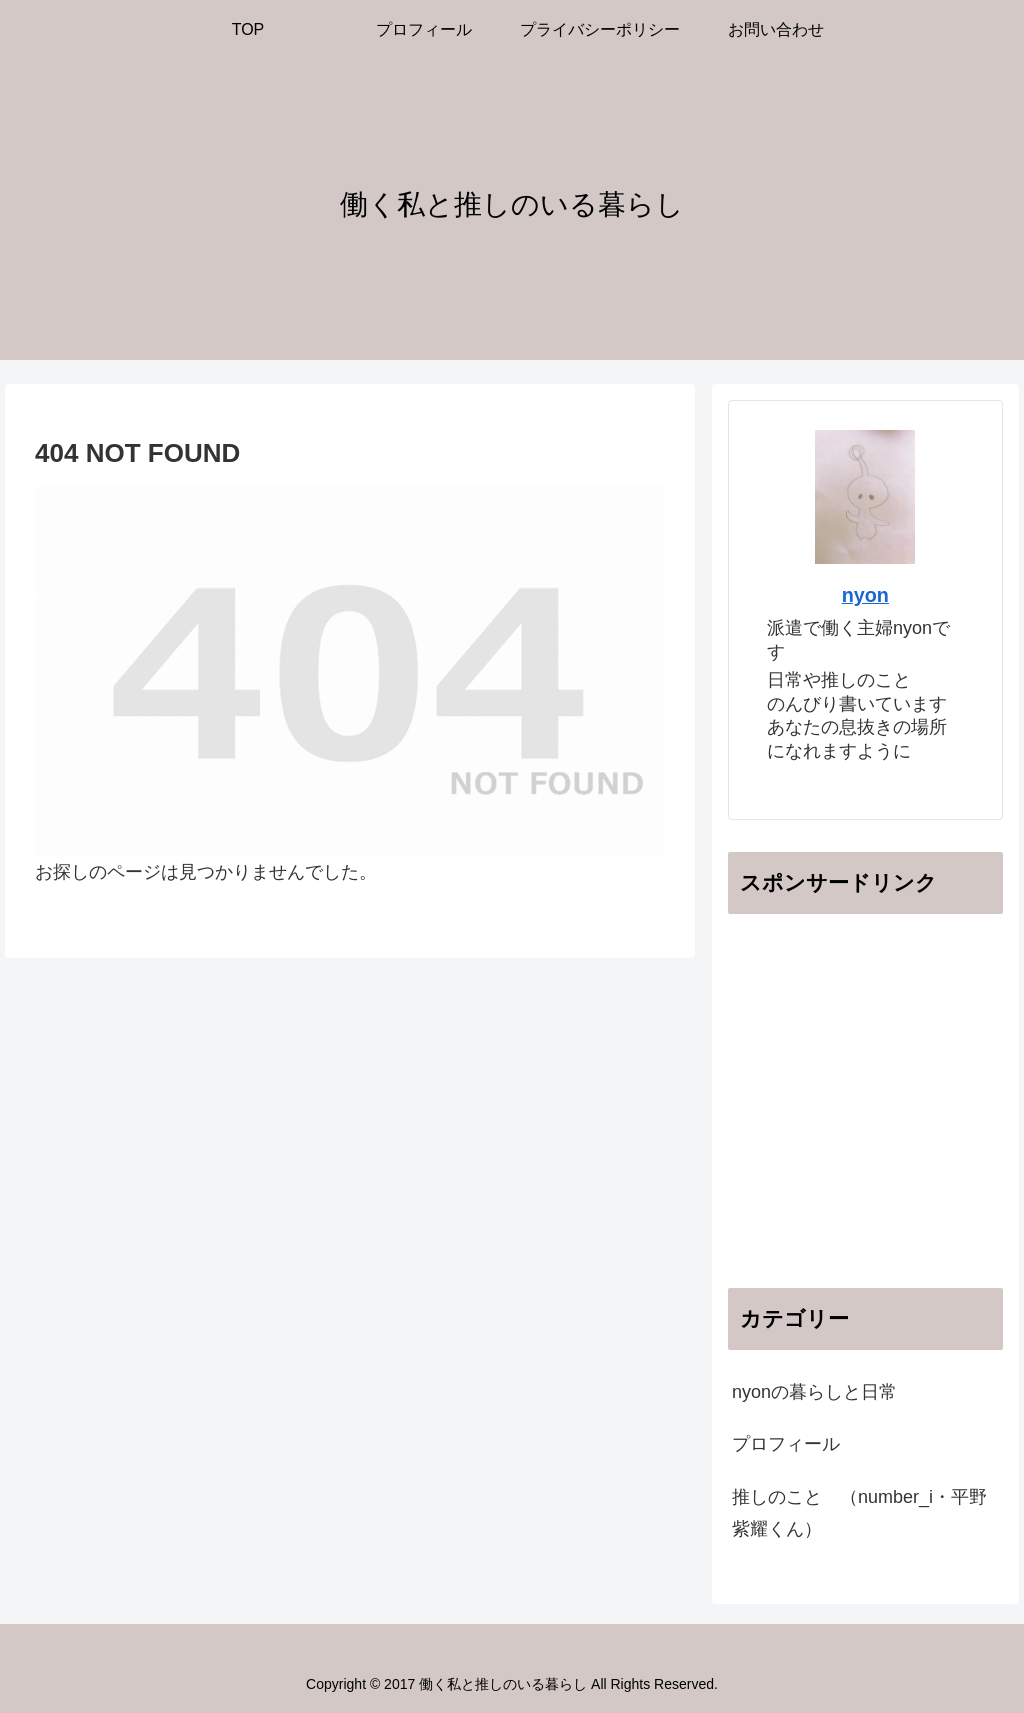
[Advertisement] (875, 1120)
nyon (865, 595)
